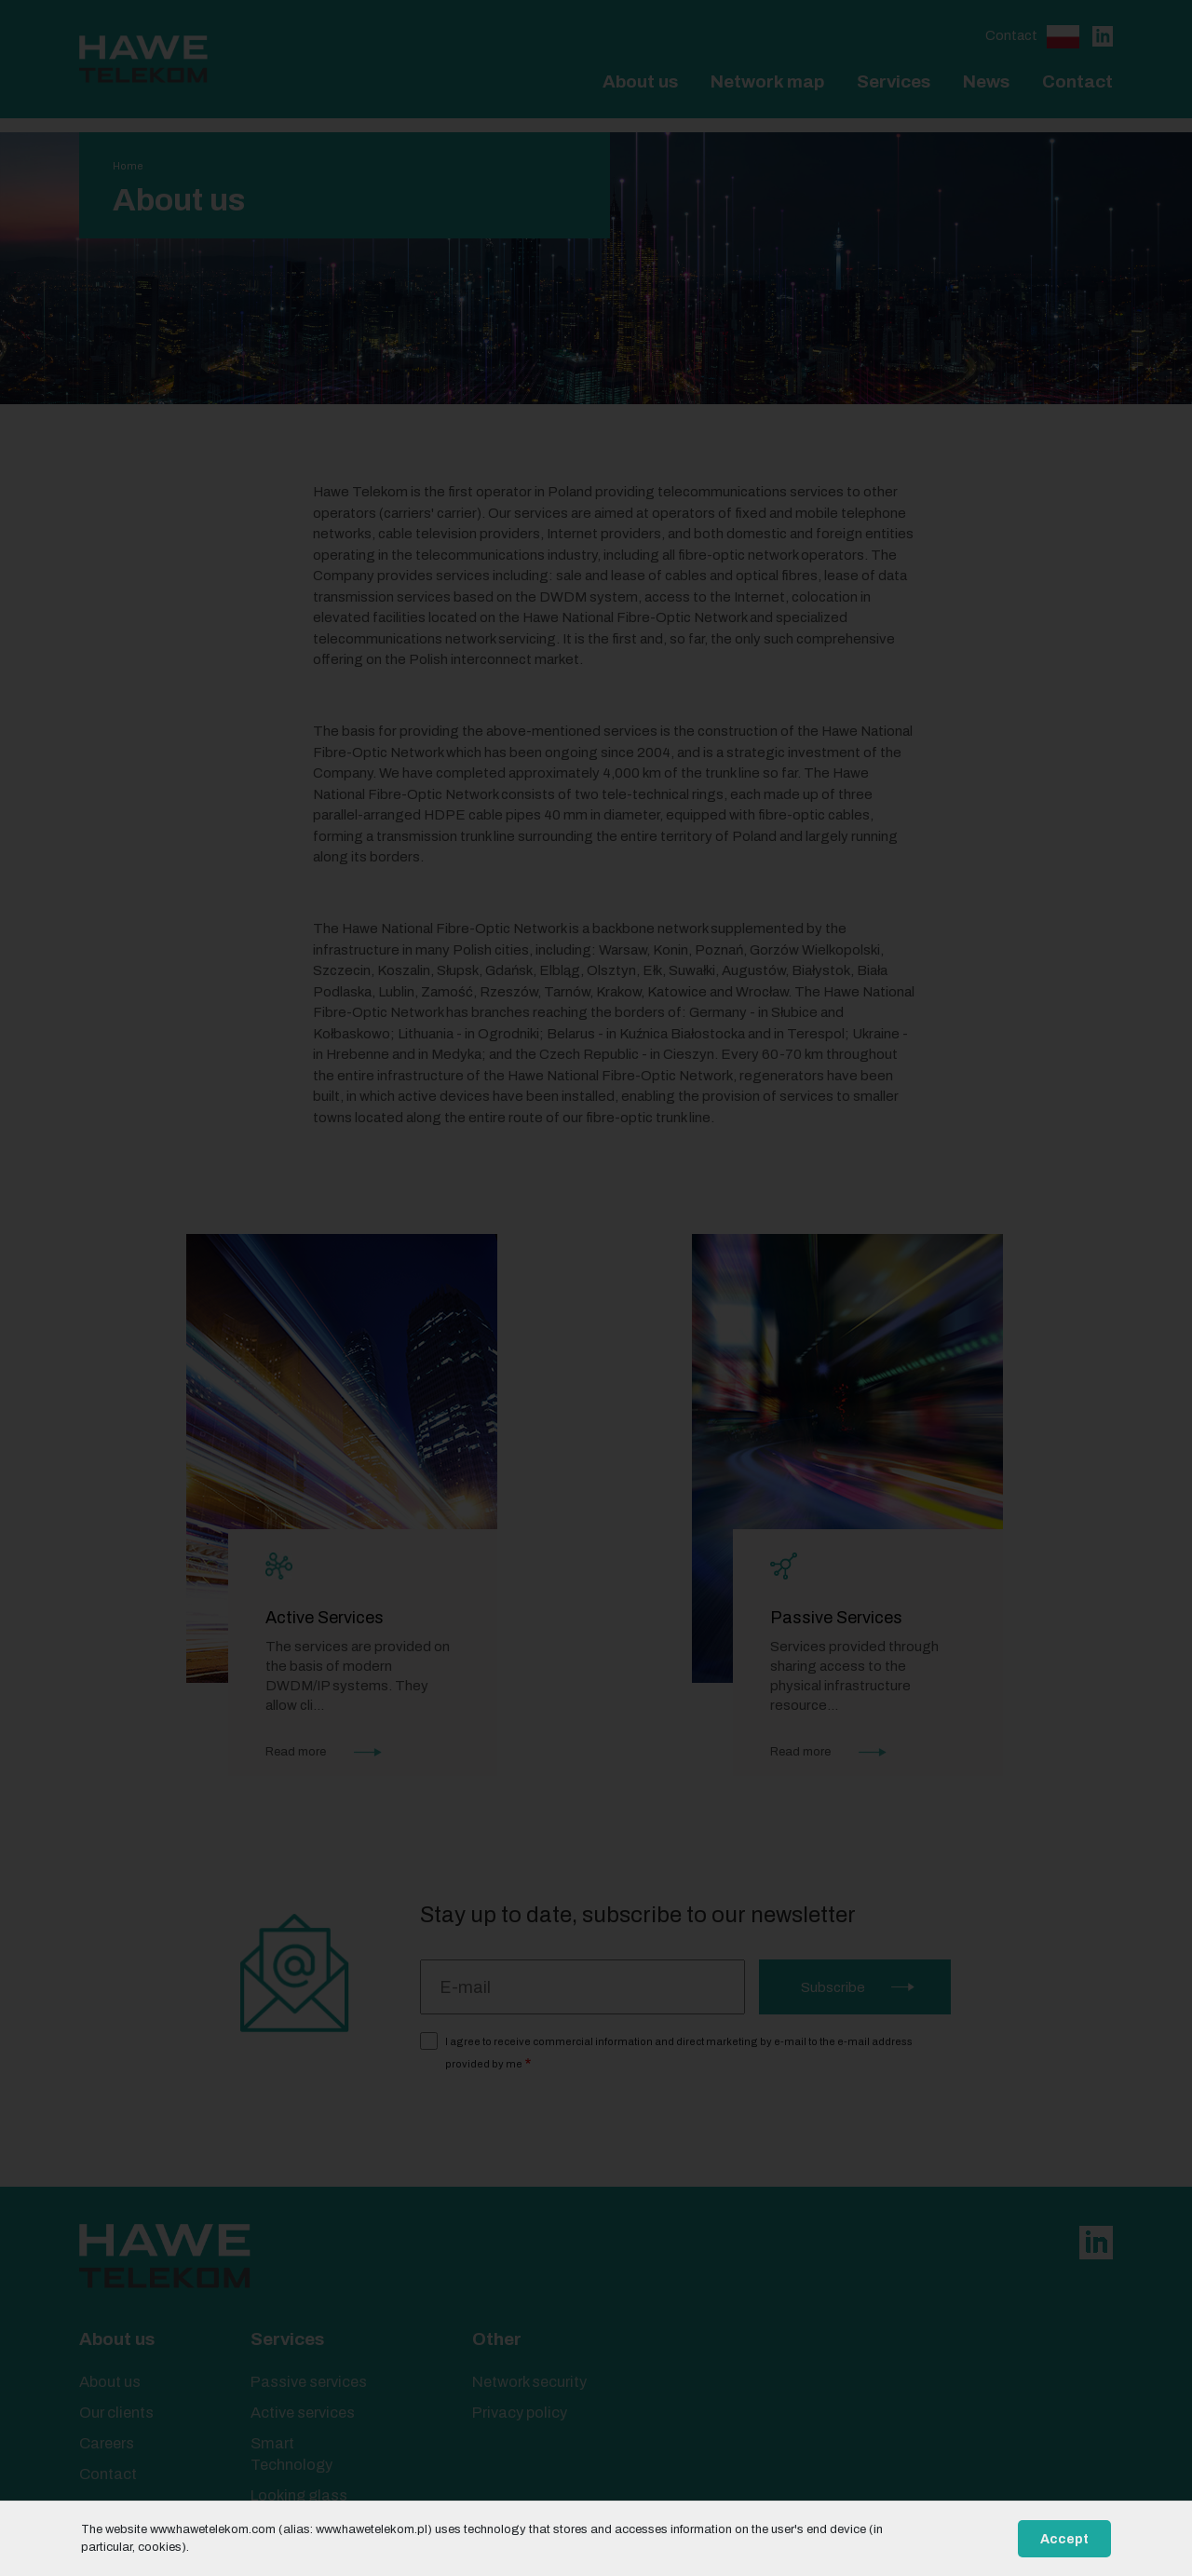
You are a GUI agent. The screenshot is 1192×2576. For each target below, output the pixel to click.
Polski (1063, 36)
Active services (303, 2412)
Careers (106, 2443)
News (986, 81)
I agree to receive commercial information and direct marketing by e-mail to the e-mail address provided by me (679, 2052)
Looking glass (299, 2495)
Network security (529, 2382)
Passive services (309, 2382)
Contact (1011, 35)
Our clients (116, 2412)
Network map (767, 81)
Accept (1064, 2539)
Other (497, 2339)
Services (893, 81)
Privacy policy (519, 2412)
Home (128, 165)
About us (640, 81)
